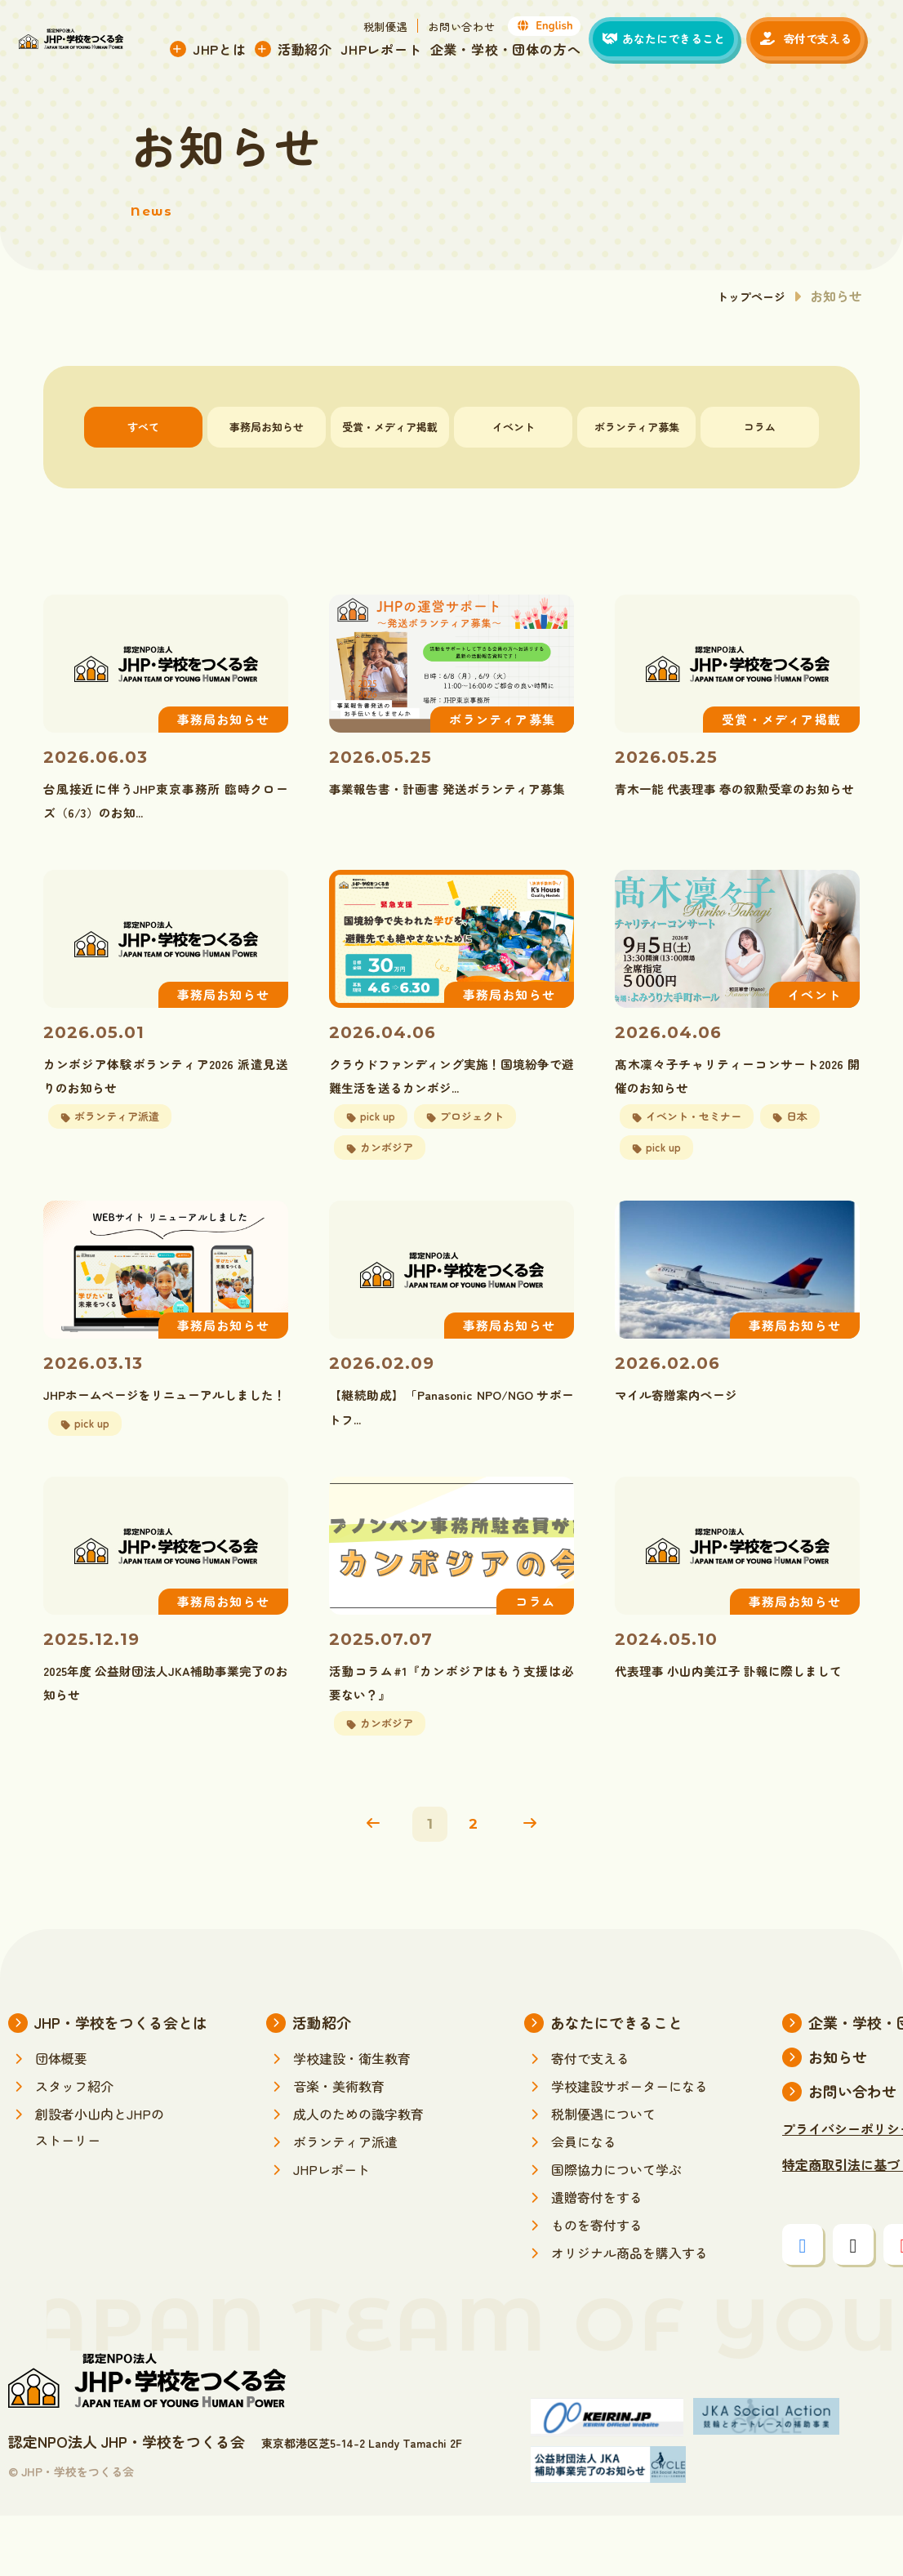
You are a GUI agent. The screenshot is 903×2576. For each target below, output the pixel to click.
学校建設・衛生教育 (352, 2118)
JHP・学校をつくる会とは (120, 2082)
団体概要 (61, 2118)
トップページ (746, 295)
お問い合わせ (475, 29)
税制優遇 (398, 29)
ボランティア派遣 (345, 2202)
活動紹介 (318, 51)
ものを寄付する (597, 2285)
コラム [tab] (759, 426)
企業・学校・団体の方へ (518, 51)
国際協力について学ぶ (616, 2230)
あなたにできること (616, 2082)
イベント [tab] (513, 426)
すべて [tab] (143, 426)
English (558, 28)
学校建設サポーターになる (629, 2146)
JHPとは (233, 51)
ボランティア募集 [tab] (637, 426)
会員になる (583, 2202)
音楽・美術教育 (339, 2146)
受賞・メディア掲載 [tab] (390, 426)
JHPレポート (395, 51)
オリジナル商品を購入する (629, 2313)
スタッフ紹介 (74, 2146)
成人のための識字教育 (358, 2174)
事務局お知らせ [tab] (266, 426)
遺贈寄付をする (597, 2257)
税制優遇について (603, 2174)
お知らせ (837, 2117)
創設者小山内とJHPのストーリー (99, 2187)
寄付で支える (590, 2118)
